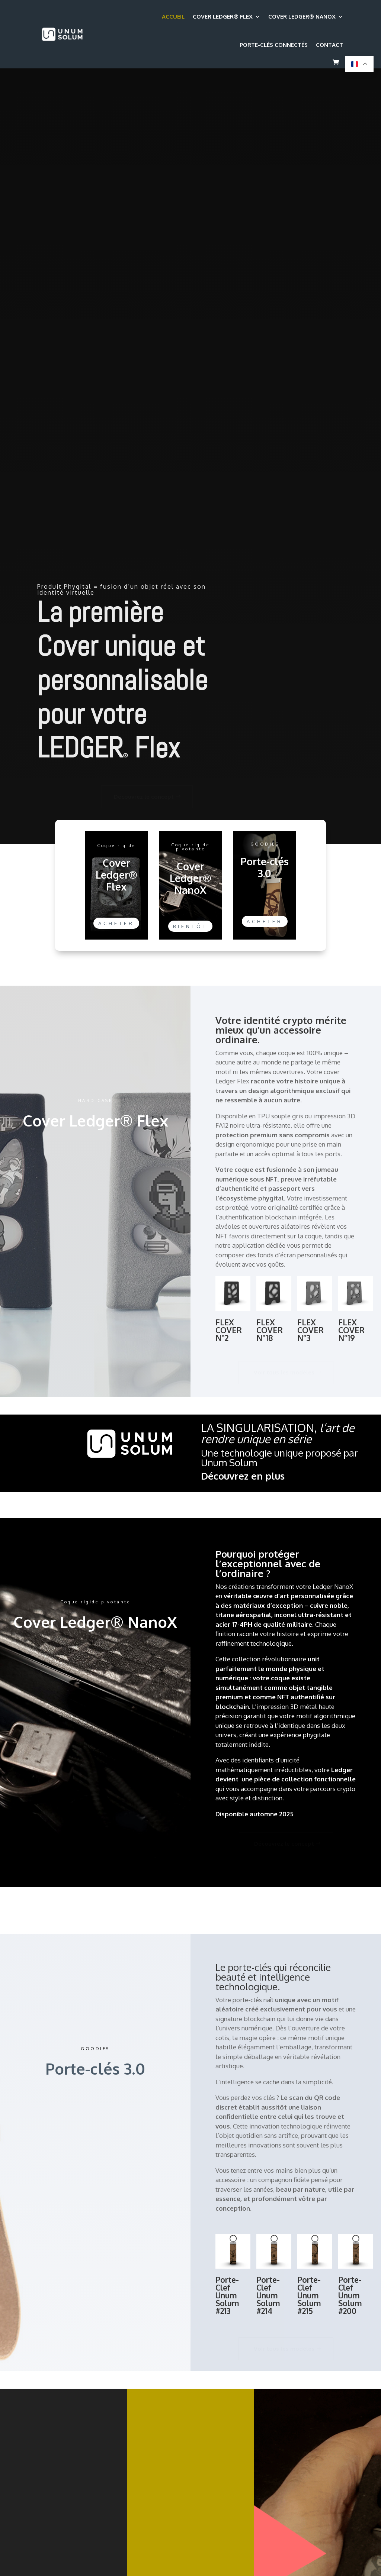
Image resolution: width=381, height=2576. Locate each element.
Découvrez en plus (243, 1476)
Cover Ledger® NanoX (302, 16)
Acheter (116, 923)
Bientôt (190, 926)
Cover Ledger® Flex (223, 16)
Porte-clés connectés (274, 44)
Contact (329, 44)
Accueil (173, 16)
